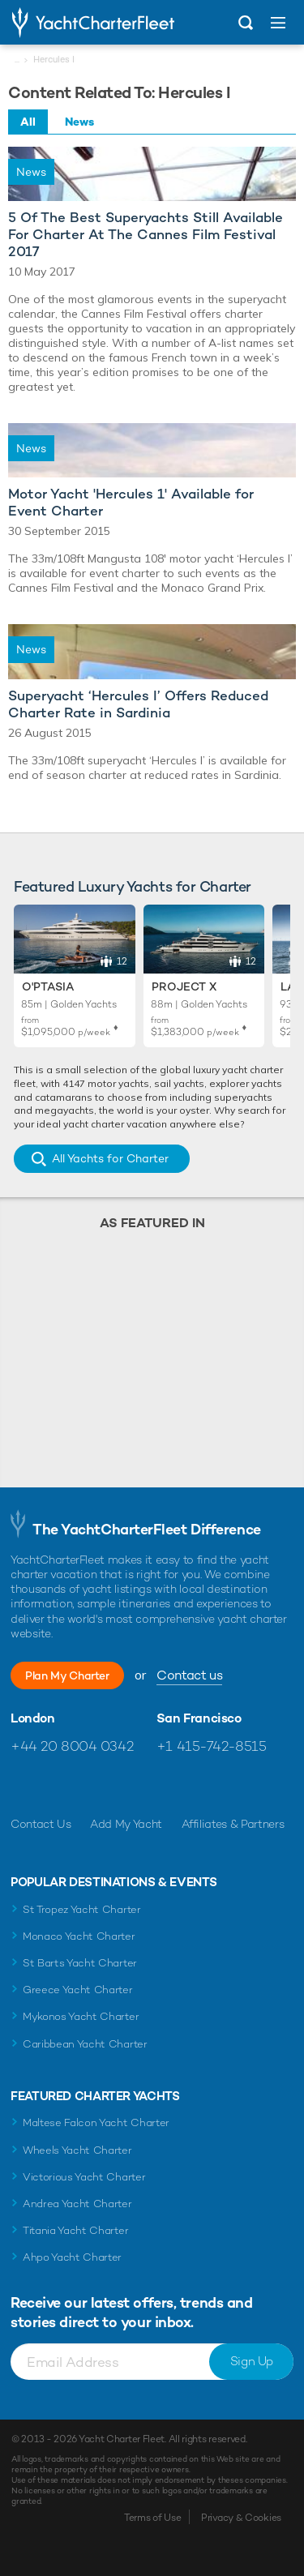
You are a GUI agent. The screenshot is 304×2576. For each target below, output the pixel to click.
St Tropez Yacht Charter (82, 1909)
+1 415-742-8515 (211, 1746)
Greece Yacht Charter (78, 1989)
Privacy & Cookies (241, 2517)
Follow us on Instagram (92, 1785)
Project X (184, 986)
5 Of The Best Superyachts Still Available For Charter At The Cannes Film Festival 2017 (145, 234)
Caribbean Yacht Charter (85, 2044)
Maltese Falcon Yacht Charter (96, 2122)
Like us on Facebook (23, 1785)
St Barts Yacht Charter (80, 1963)
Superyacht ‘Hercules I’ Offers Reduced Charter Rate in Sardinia (138, 704)
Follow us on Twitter (58, 1785)
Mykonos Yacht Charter (81, 2016)
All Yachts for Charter (110, 1158)
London (33, 1718)
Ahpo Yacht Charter (72, 2257)
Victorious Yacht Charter (84, 2177)
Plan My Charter (67, 1675)
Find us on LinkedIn (127, 1785)
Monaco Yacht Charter (79, 1936)
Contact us (189, 1675)
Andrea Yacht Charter (77, 2203)
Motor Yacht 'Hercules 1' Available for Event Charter (131, 503)
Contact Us (41, 1823)
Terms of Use (152, 2517)
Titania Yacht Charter (75, 2230)
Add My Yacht (126, 1823)
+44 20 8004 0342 (72, 1746)
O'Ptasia (48, 986)
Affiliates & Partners (233, 1823)
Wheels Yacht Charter (77, 2150)
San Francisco (199, 1718)
